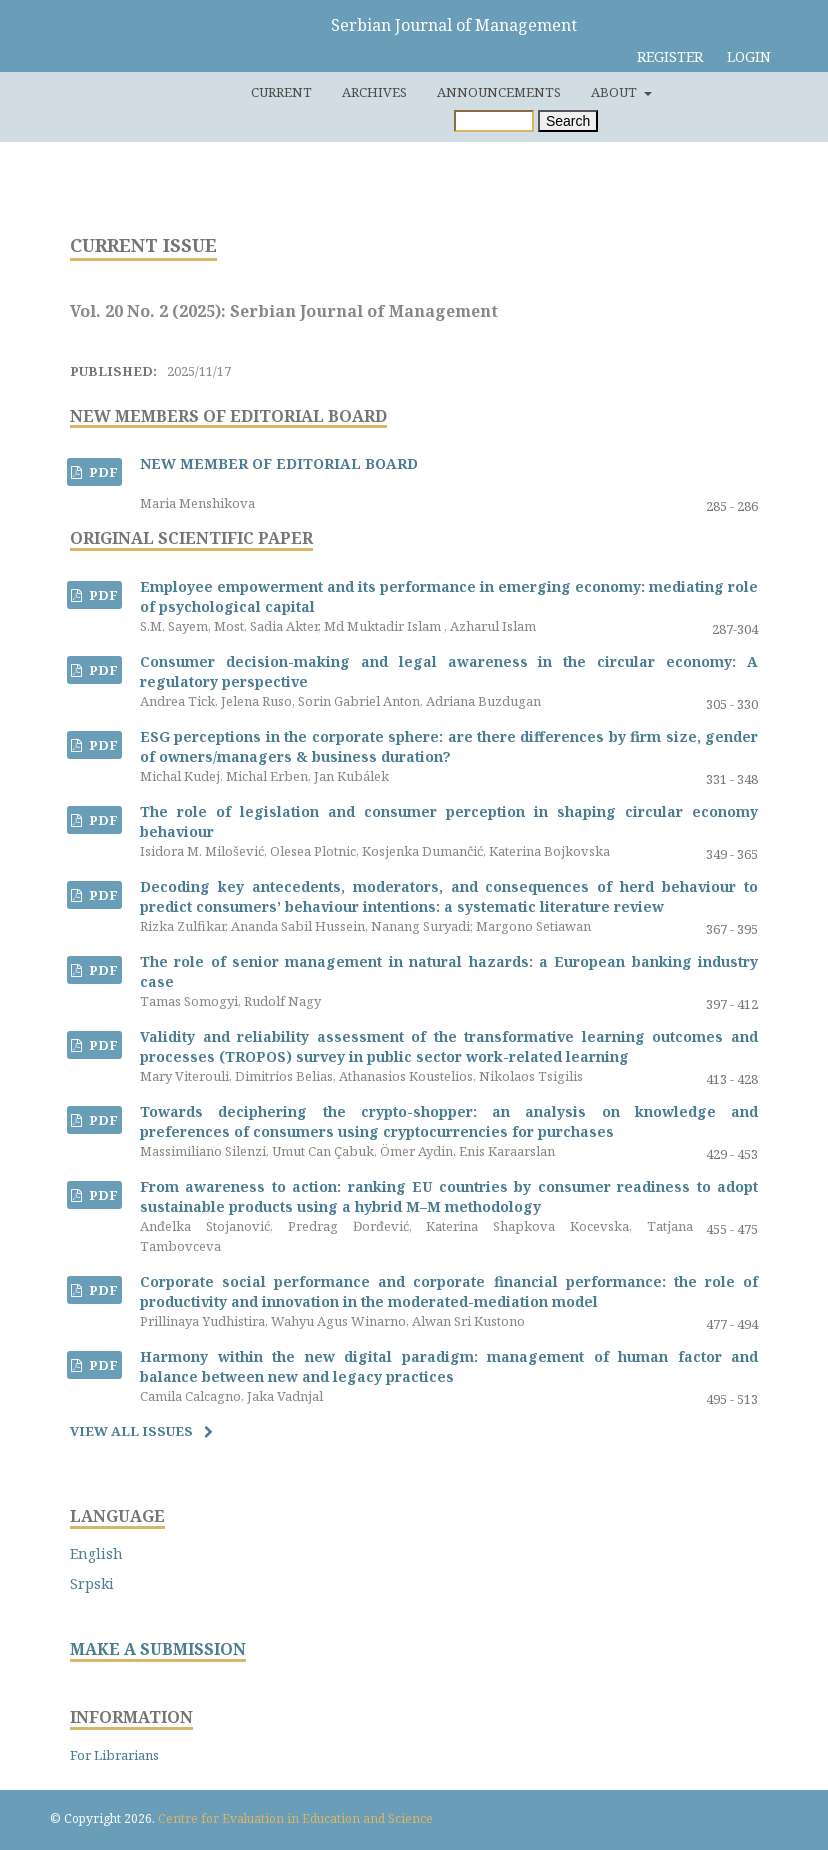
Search (568, 121)
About (615, 92)
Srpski (92, 1583)
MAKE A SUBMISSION (158, 1649)
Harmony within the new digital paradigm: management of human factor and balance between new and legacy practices (449, 1366)
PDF (102, 472)
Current (281, 92)
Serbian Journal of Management (454, 25)
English (96, 1553)
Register (670, 56)
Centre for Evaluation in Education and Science (295, 1818)
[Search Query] (494, 121)
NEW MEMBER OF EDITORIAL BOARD (279, 463)
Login (749, 56)
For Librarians (114, 1755)
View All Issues (131, 1431)
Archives (374, 92)
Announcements (499, 92)
